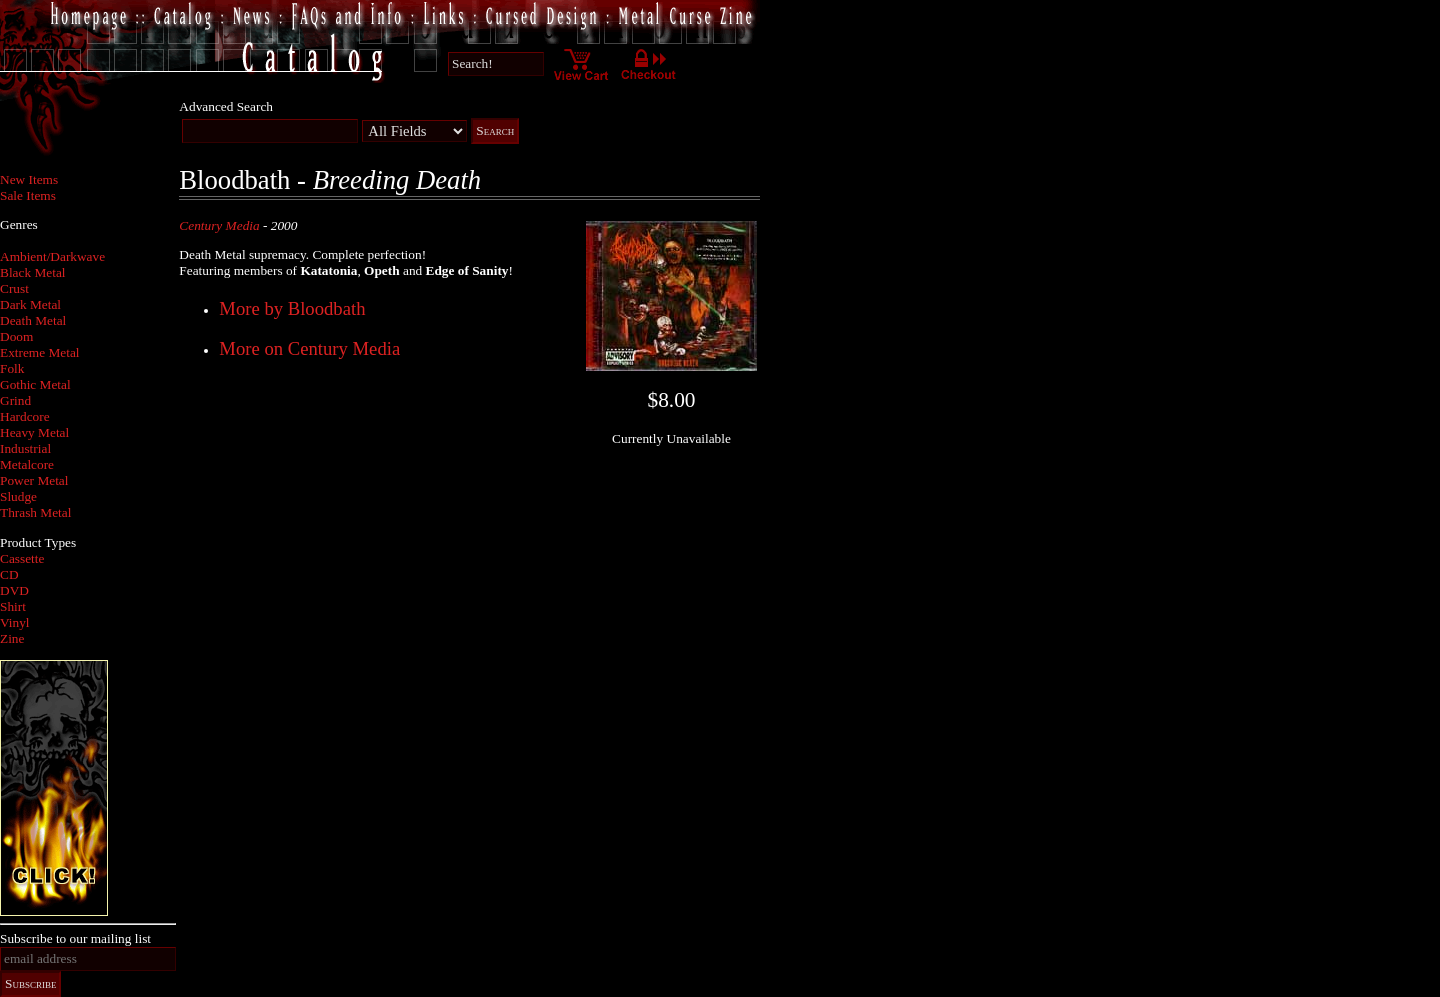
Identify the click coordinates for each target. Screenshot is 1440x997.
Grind (15, 400)
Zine (12, 638)
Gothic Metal (35, 384)
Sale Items (28, 195)
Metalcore (27, 464)
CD (9, 574)
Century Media (219, 225)
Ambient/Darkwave (52, 256)
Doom (16, 336)
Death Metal (33, 320)
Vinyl (15, 622)
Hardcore (25, 416)
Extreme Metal (40, 352)
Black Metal (33, 272)
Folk (12, 368)
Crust (14, 288)
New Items (29, 179)
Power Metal (34, 480)
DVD (14, 590)
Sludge (18, 496)
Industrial (25, 448)
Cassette (22, 558)
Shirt (13, 606)
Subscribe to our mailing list (75, 938)
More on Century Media (309, 348)
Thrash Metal (35, 512)
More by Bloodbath (292, 308)
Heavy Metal (34, 432)
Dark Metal (30, 304)
